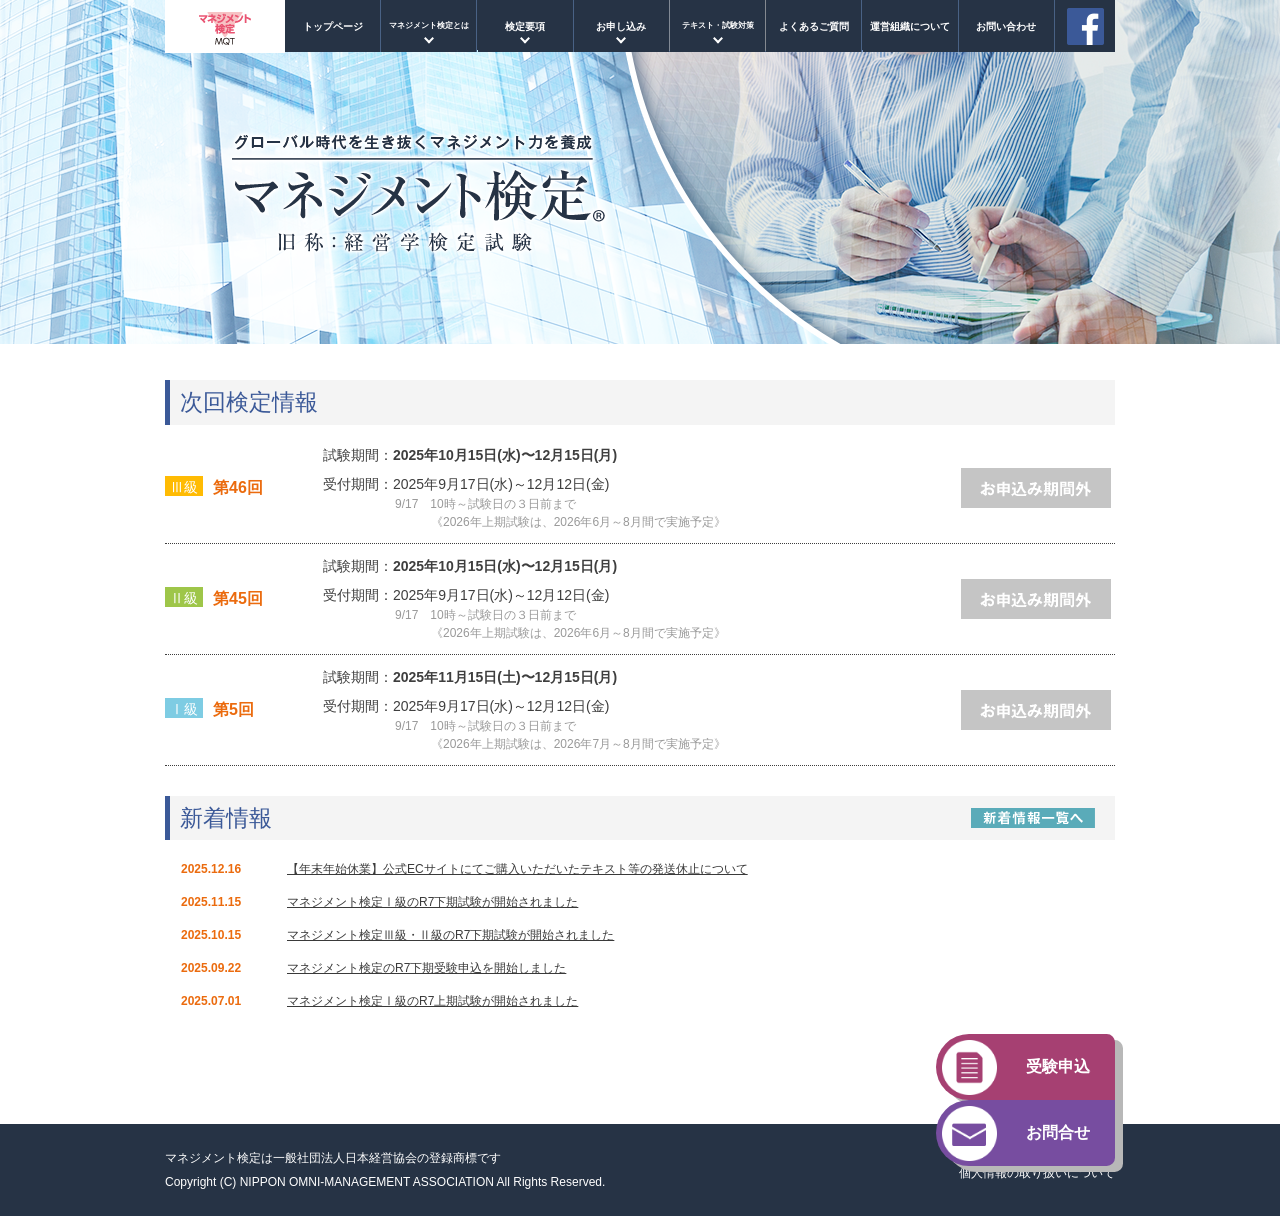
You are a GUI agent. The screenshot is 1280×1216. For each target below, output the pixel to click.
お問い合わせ (1006, 26)
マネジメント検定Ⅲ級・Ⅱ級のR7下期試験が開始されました (450, 935)
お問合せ (1058, 1132)
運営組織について (910, 26)
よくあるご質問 (814, 26)
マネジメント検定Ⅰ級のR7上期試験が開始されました (432, 1001)
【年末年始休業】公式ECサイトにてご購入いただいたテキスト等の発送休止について (517, 869)
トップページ (333, 26)
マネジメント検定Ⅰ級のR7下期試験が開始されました (432, 902)
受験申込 (1058, 1066)
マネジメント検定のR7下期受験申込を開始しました (426, 968)
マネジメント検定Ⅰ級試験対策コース (717, 32)
